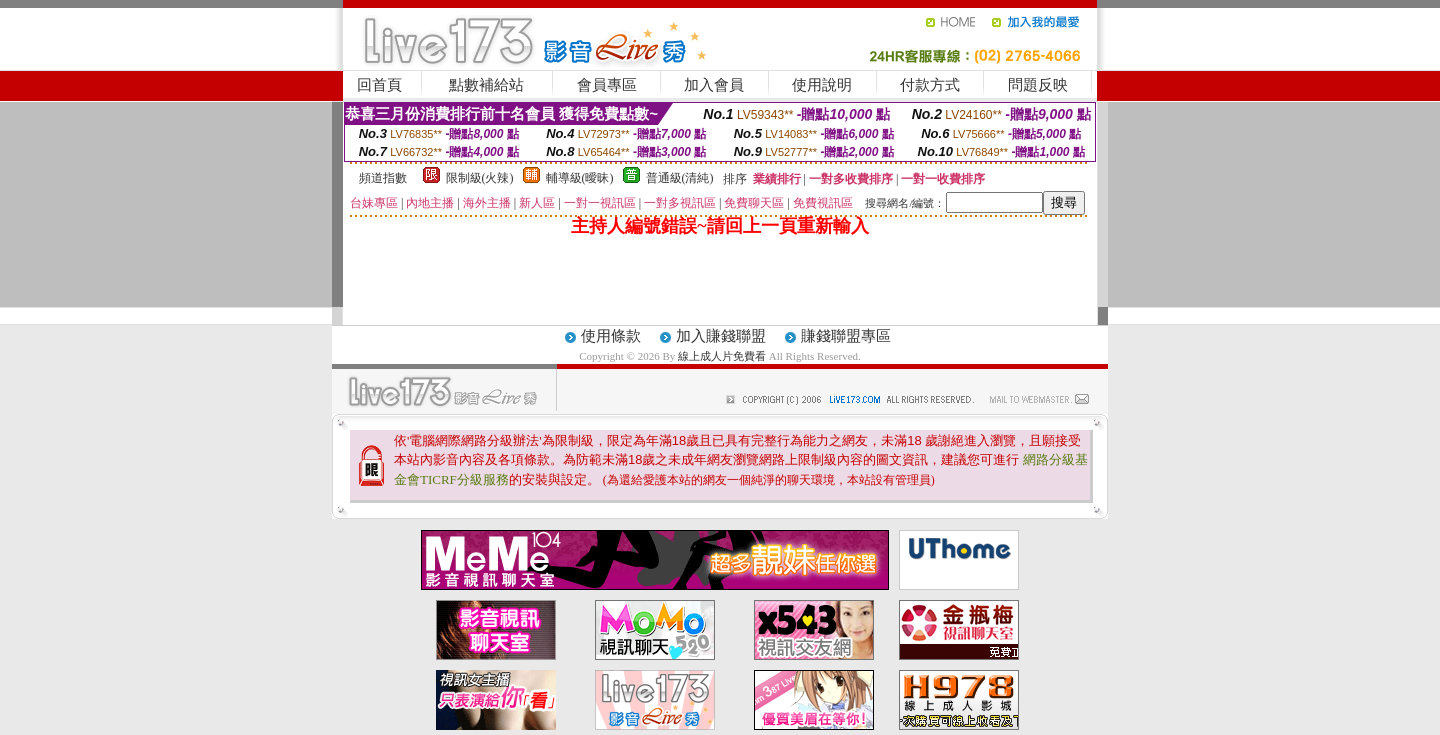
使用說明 (822, 85)
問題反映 (1038, 85)
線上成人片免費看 (723, 356)
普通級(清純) (680, 178)
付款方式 (930, 85)
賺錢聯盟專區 (846, 336)
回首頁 (379, 85)
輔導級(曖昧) (580, 178)
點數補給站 (486, 85)
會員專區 (607, 85)
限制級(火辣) (480, 178)
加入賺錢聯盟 (721, 336)
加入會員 (714, 85)
